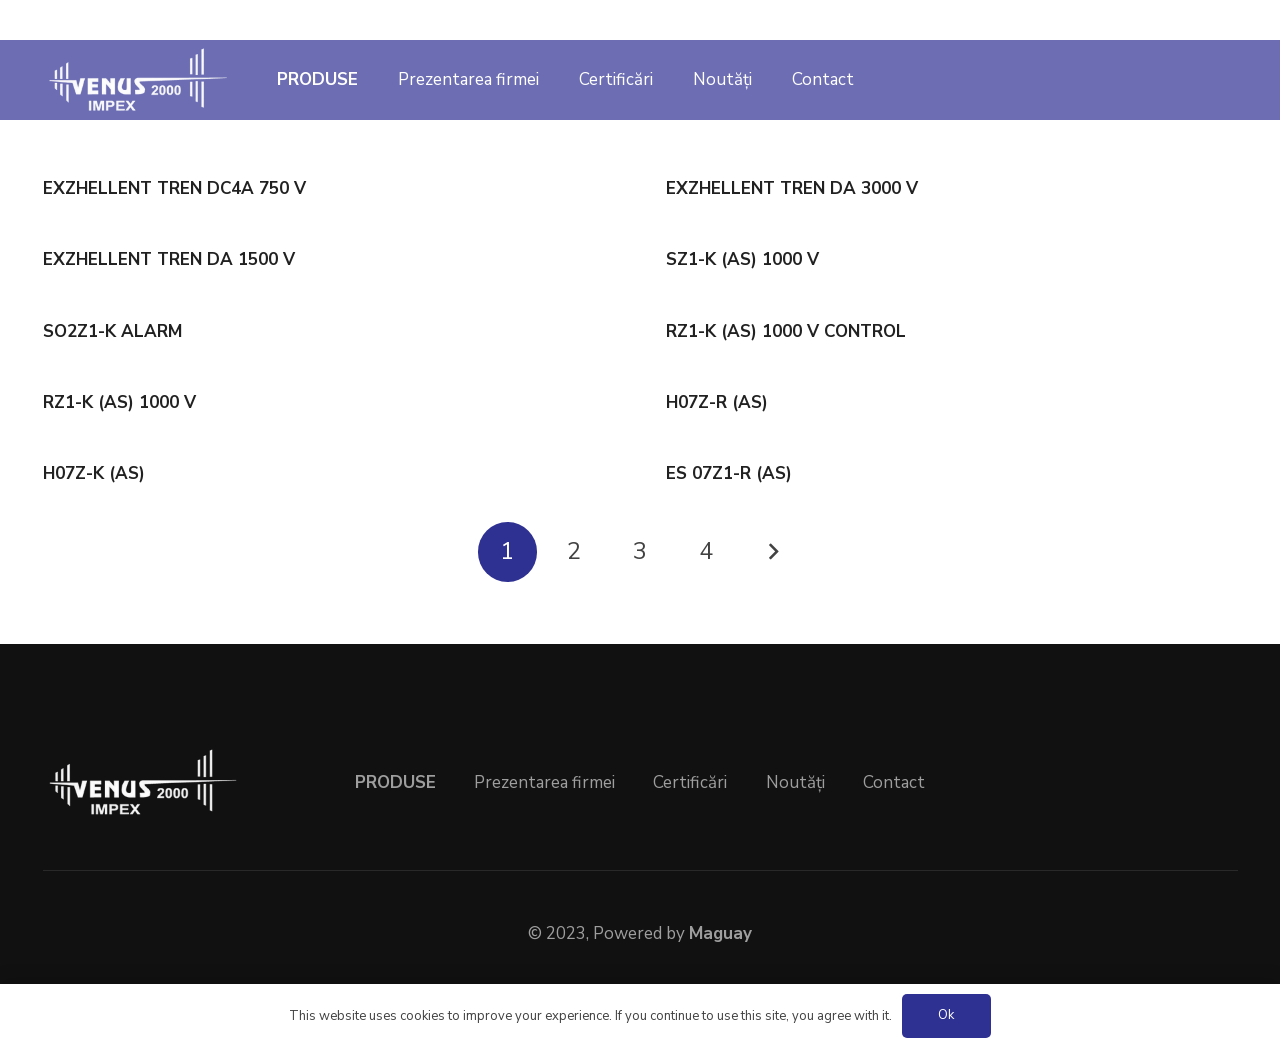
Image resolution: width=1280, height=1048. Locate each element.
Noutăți (795, 782)
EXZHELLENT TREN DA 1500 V (169, 259)
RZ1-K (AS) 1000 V (119, 402)
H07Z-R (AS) (717, 402)
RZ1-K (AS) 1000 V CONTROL (786, 331)
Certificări (690, 782)
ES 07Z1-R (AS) (729, 473)
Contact (894, 782)
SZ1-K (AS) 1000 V (742, 259)
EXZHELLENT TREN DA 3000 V (792, 188)
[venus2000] (138, 80)
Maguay (720, 933)
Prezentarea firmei (544, 782)
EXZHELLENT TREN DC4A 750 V (174, 188)
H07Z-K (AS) (94, 473)
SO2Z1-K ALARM (112, 331)
